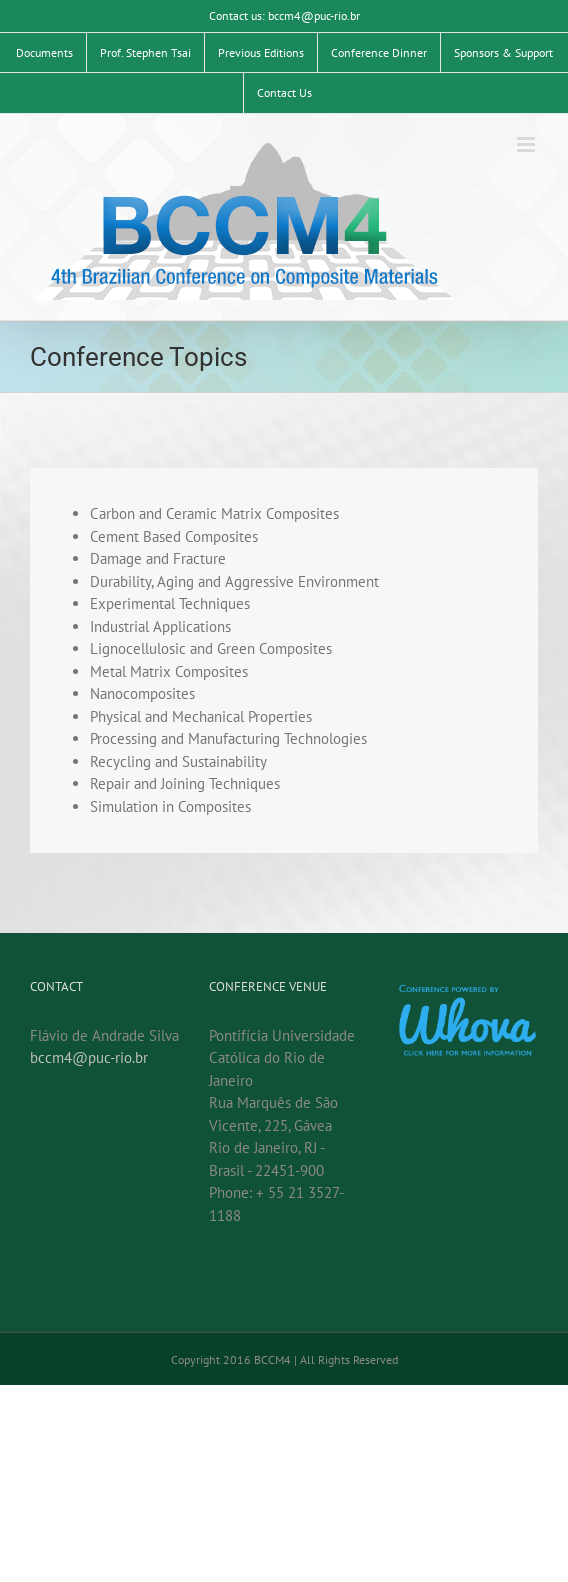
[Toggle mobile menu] (527, 144)
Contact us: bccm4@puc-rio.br (284, 15)
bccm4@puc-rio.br (89, 1057)
